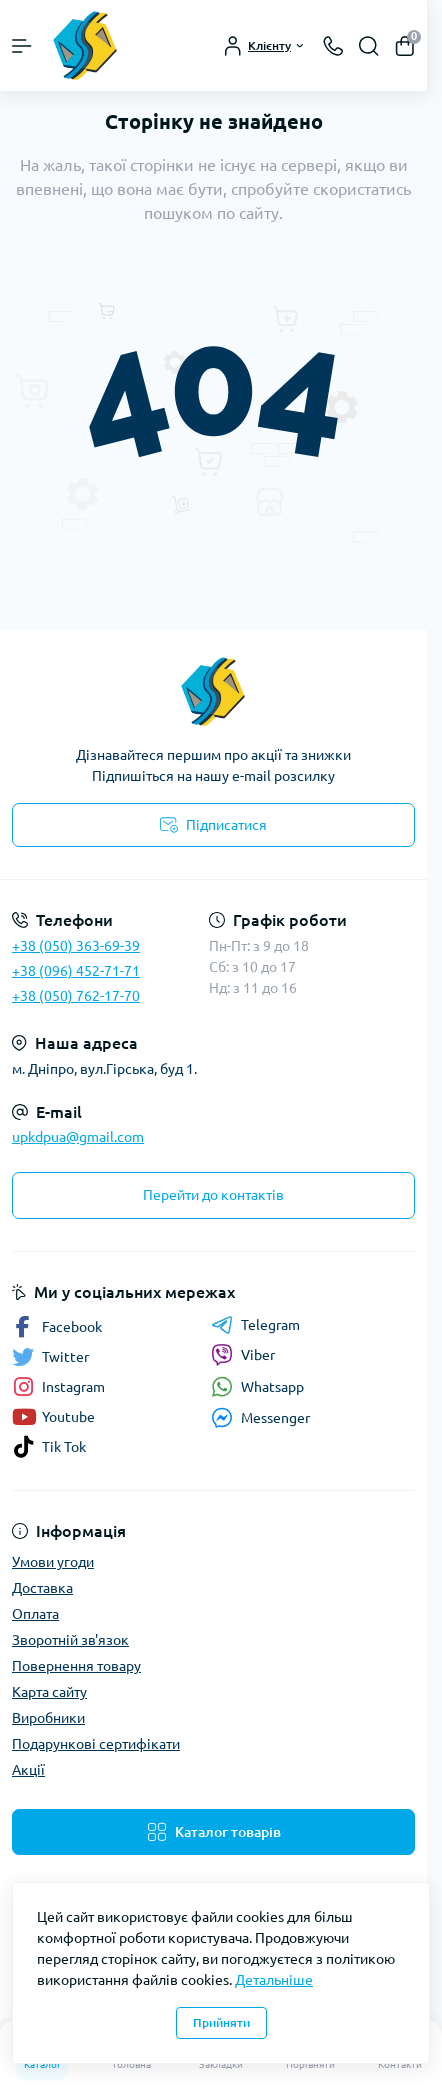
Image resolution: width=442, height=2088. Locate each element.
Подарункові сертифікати (96, 1744)
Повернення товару (76, 1666)
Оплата (35, 1614)
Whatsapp (257, 1386)
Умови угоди (53, 1562)
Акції (28, 1770)
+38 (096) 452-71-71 (76, 971)
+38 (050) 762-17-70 (76, 996)
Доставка (42, 1588)
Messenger (260, 1417)
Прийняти (221, 2022)
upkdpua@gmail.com (78, 1137)
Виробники (48, 1718)
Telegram (255, 1325)
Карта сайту (49, 1692)
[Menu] (22, 46)
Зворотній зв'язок (70, 1640)
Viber (243, 1355)
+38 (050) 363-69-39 (76, 946)
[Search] (369, 46)
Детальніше (274, 1980)
